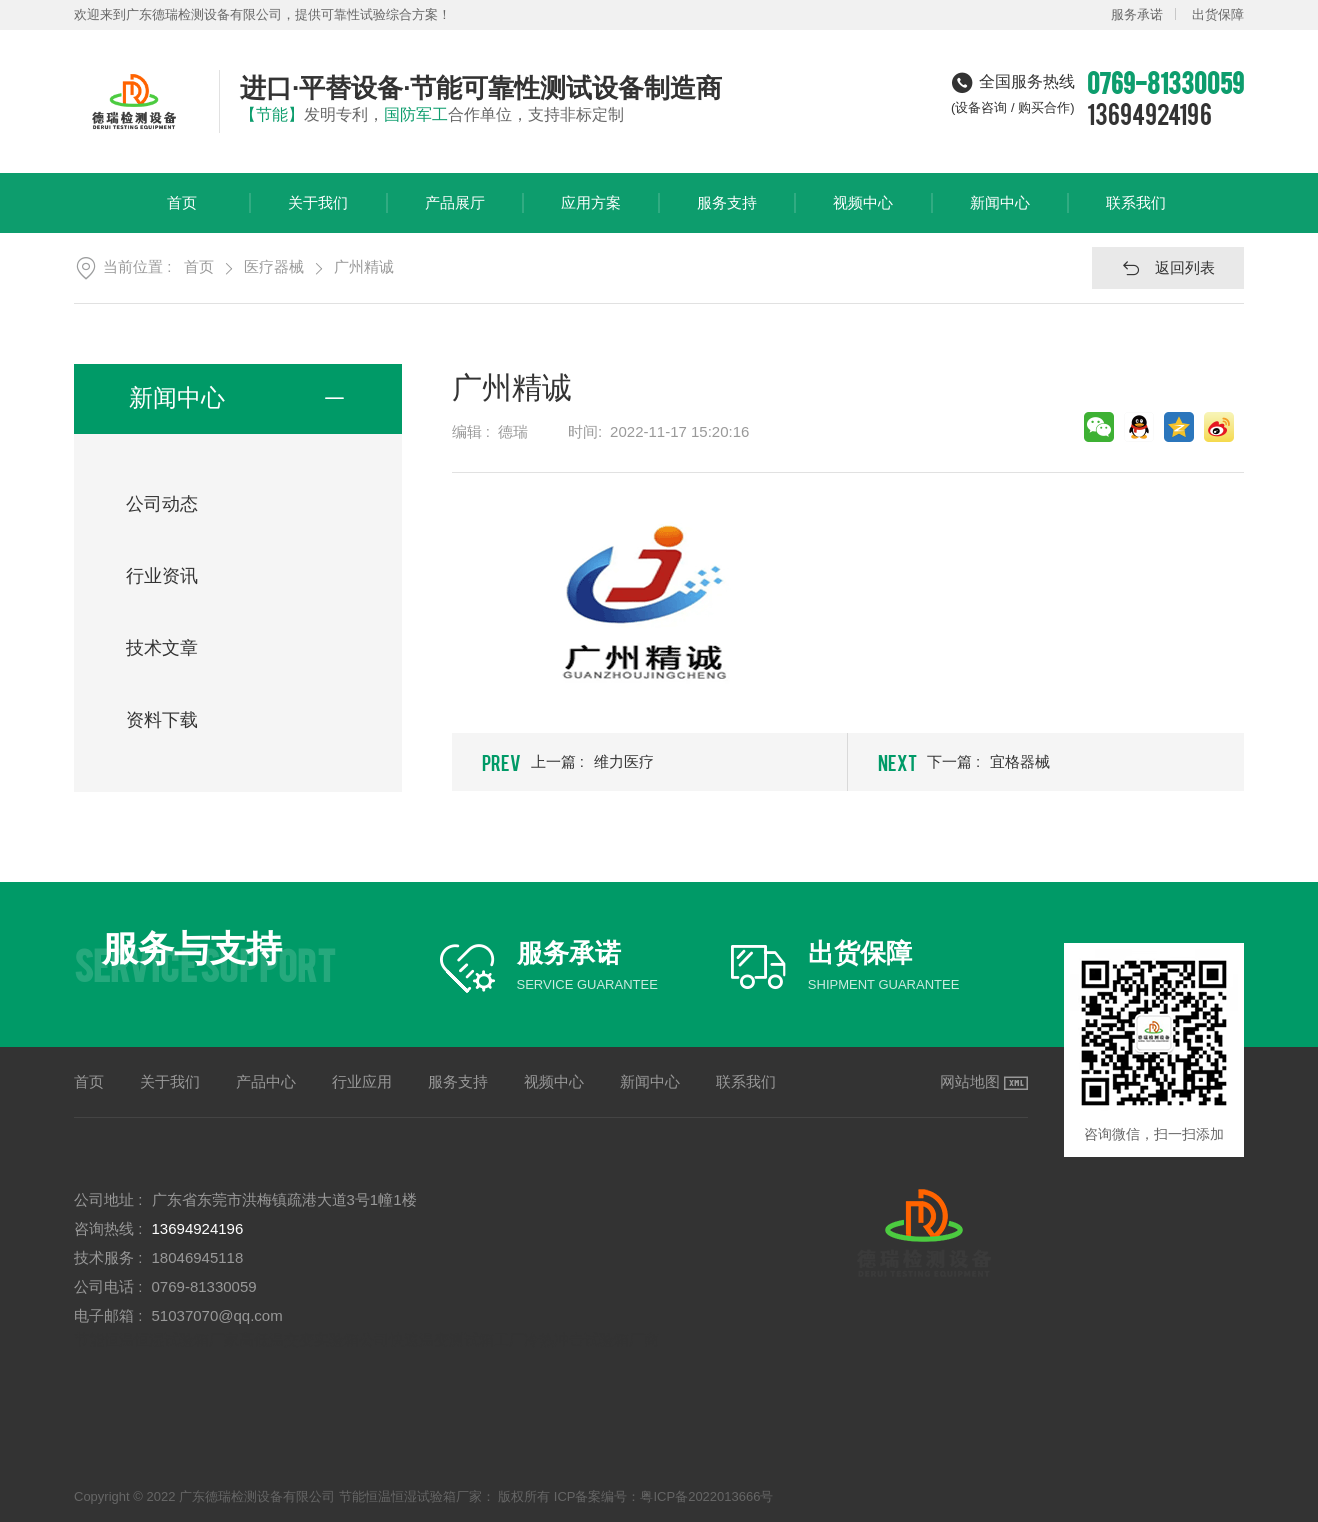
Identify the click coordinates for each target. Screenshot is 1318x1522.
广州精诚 (364, 266)
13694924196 (1149, 113)
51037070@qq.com (217, 1315)
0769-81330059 (204, 1286)
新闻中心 (1000, 213)
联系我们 (1136, 213)
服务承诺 (1137, 14)
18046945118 (198, 1257)
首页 (182, 213)
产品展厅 (455, 213)
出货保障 (1218, 14)
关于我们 (318, 213)
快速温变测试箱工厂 (456, 1339)
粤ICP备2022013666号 (706, 1496)
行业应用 (362, 1081)
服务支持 (727, 213)
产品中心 (266, 1081)
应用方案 (591, 213)
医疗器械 (274, 266)
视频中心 (863, 213)
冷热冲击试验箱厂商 (591, 1339)
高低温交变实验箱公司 (314, 1339)
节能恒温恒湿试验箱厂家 (156, 1339)
